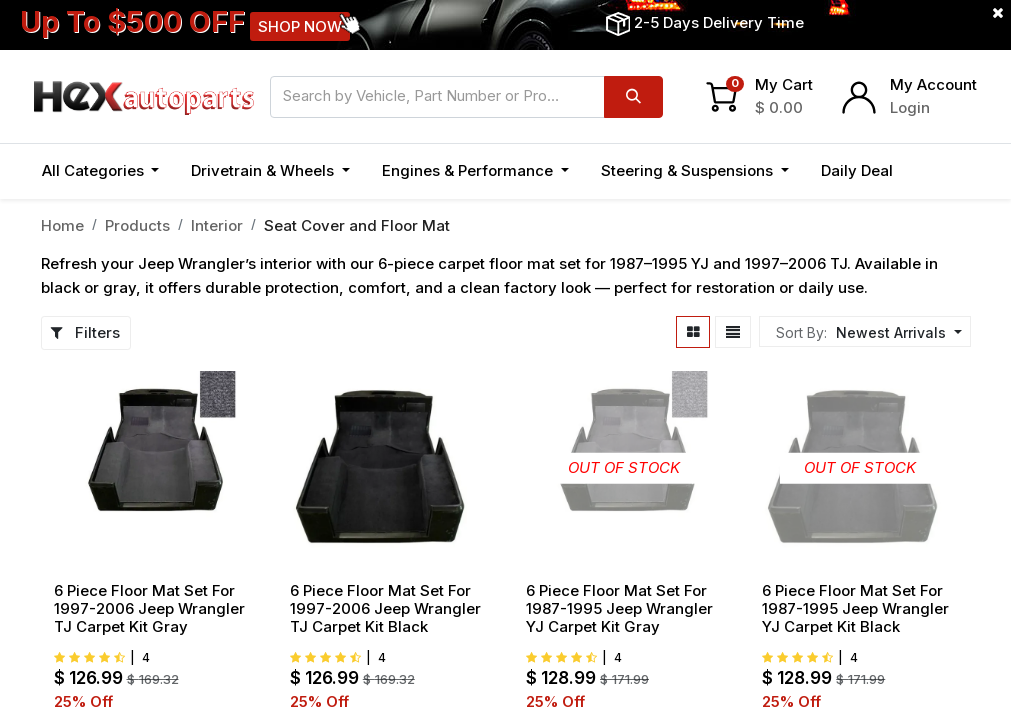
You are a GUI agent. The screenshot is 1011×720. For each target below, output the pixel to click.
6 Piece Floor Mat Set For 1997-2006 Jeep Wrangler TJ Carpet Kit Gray (149, 609)
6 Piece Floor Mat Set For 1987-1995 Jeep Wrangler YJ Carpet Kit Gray (619, 609)
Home (62, 225)
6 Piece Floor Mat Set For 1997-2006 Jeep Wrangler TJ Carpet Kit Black (385, 609)
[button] (931, 171)
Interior (217, 225)
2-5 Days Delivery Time (719, 22)
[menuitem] (857, 171)
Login (910, 107)
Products (137, 225)
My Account (933, 84)
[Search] (633, 97)
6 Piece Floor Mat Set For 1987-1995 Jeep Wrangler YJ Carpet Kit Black (855, 609)
